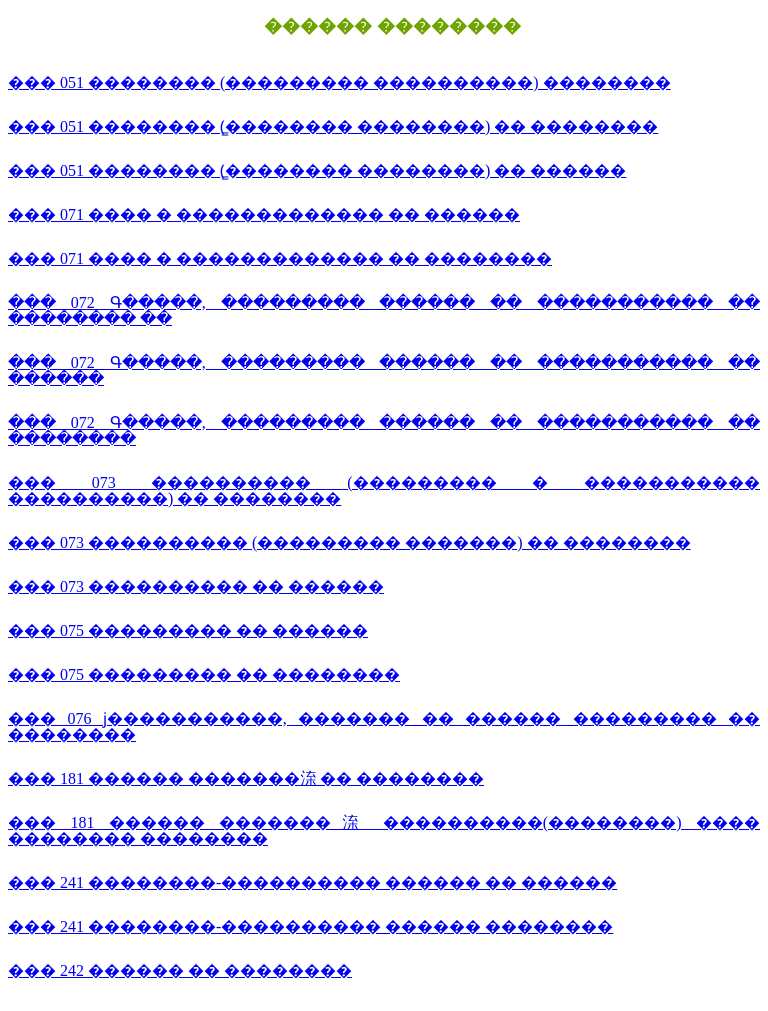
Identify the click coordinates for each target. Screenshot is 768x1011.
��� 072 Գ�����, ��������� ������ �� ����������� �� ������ (384, 370)
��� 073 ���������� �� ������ (196, 586)
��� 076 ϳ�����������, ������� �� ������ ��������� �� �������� (384, 726)
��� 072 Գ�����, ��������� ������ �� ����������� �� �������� (384, 430)
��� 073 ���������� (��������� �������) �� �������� (349, 542)
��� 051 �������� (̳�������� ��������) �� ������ (317, 170)
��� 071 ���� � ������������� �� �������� (280, 258)
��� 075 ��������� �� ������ (188, 630)
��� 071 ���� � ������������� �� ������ (264, 214)
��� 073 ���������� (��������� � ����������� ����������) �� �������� (384, 490)
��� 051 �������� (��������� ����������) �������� (339, 82)
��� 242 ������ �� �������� (180, 970)
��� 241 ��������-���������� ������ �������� (310, 926)
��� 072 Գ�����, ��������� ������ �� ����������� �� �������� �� (384, 310)
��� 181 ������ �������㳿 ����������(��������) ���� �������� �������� (384, 830)
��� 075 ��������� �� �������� (204, 674)
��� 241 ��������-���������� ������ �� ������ (312, 882)
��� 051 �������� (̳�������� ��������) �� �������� (333, 126)
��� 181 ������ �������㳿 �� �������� (246, 778)
